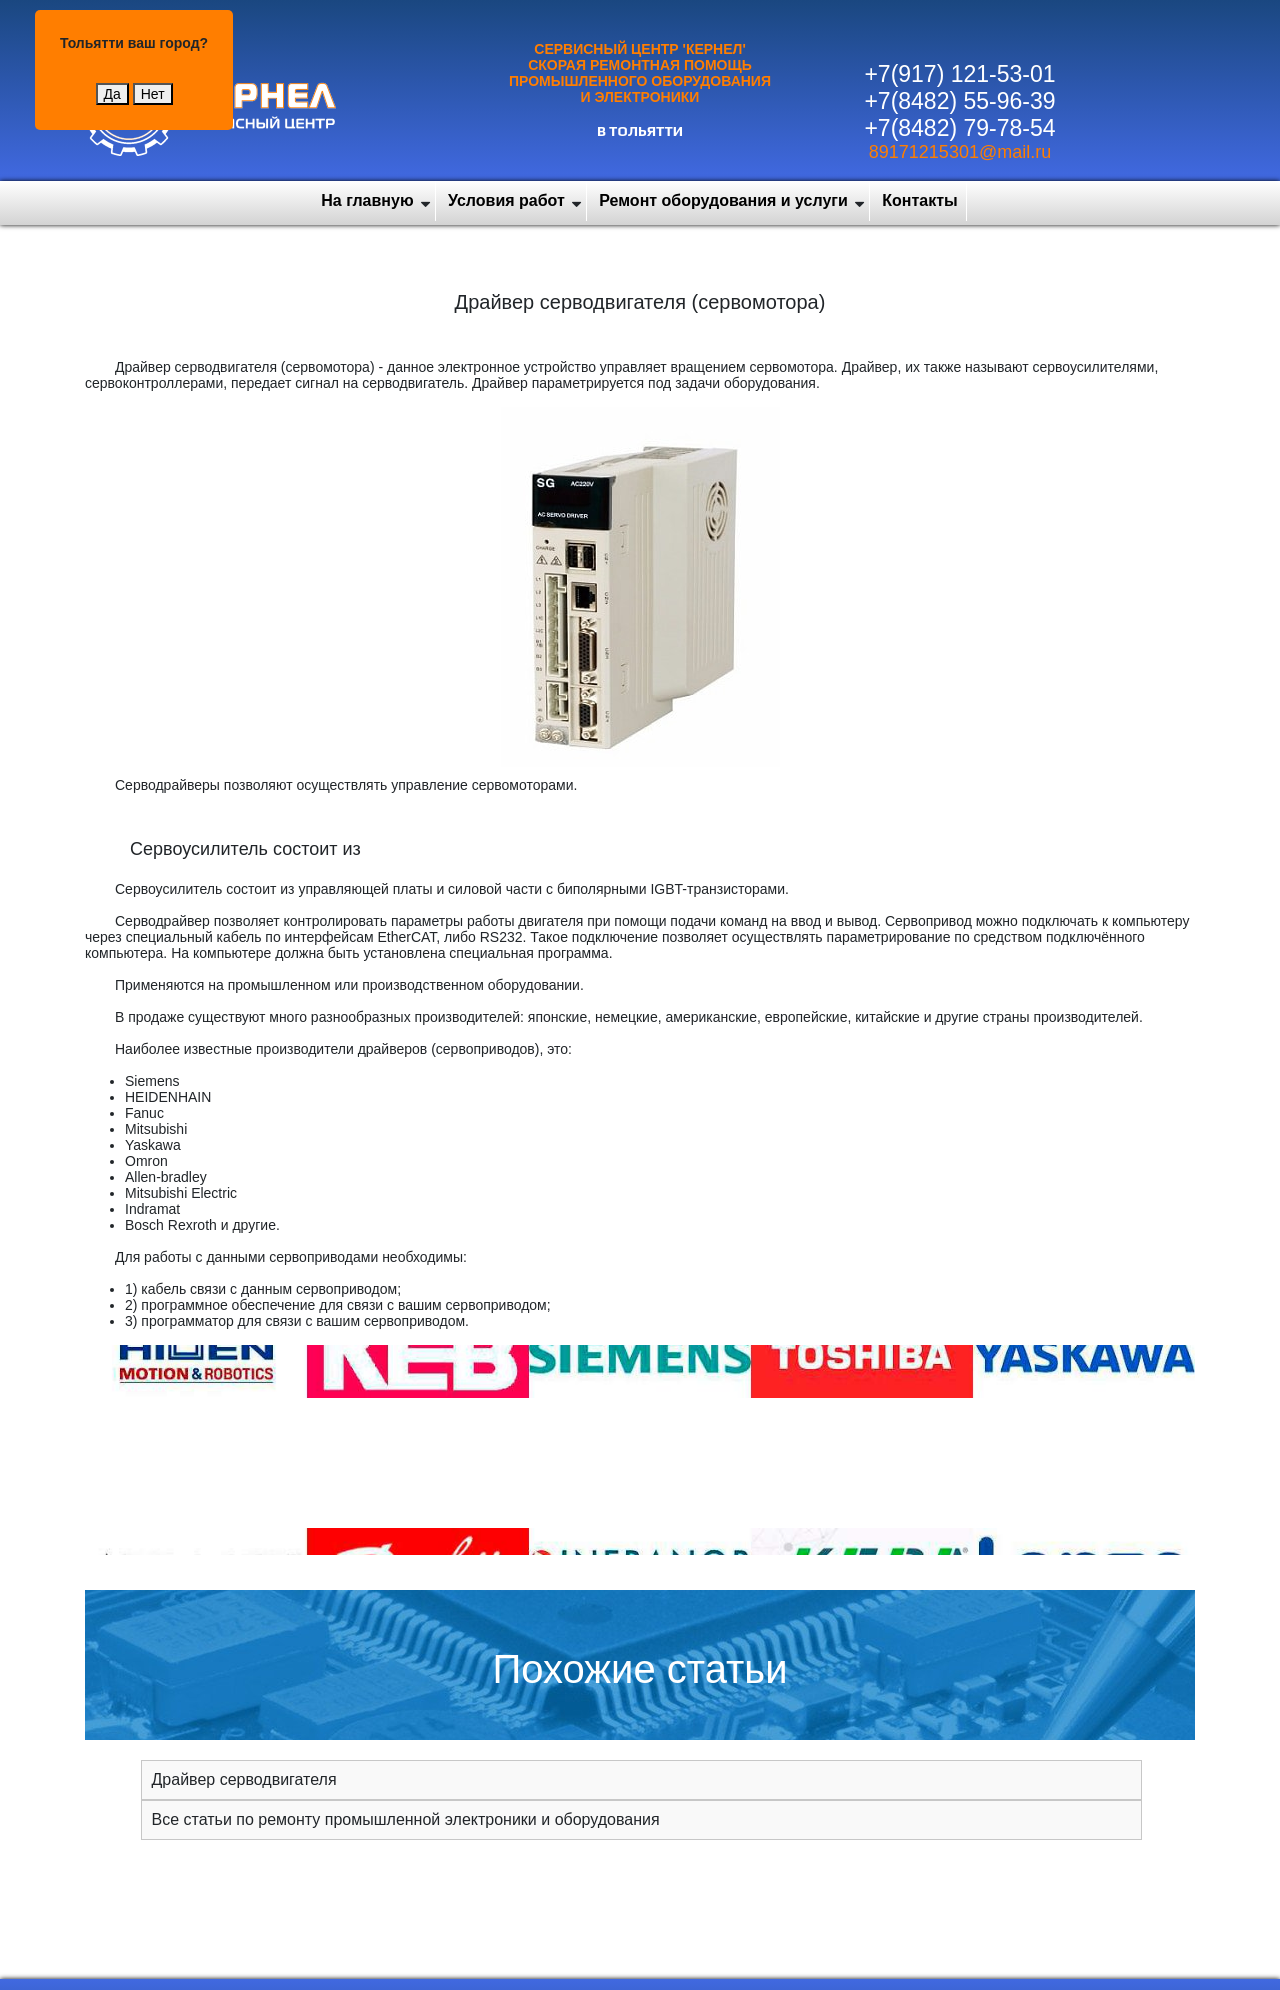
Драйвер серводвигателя (244, 1779)
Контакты (919, 200)
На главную (367, 200)
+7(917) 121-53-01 (959, 74)
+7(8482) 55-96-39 (959, 101)
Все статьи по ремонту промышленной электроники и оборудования (406, 1819)
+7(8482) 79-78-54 (959, 128)
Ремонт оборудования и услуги (723, 200)
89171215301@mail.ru (960, 152)
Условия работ (506, 200)
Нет (153, 94)
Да (112, 94)
